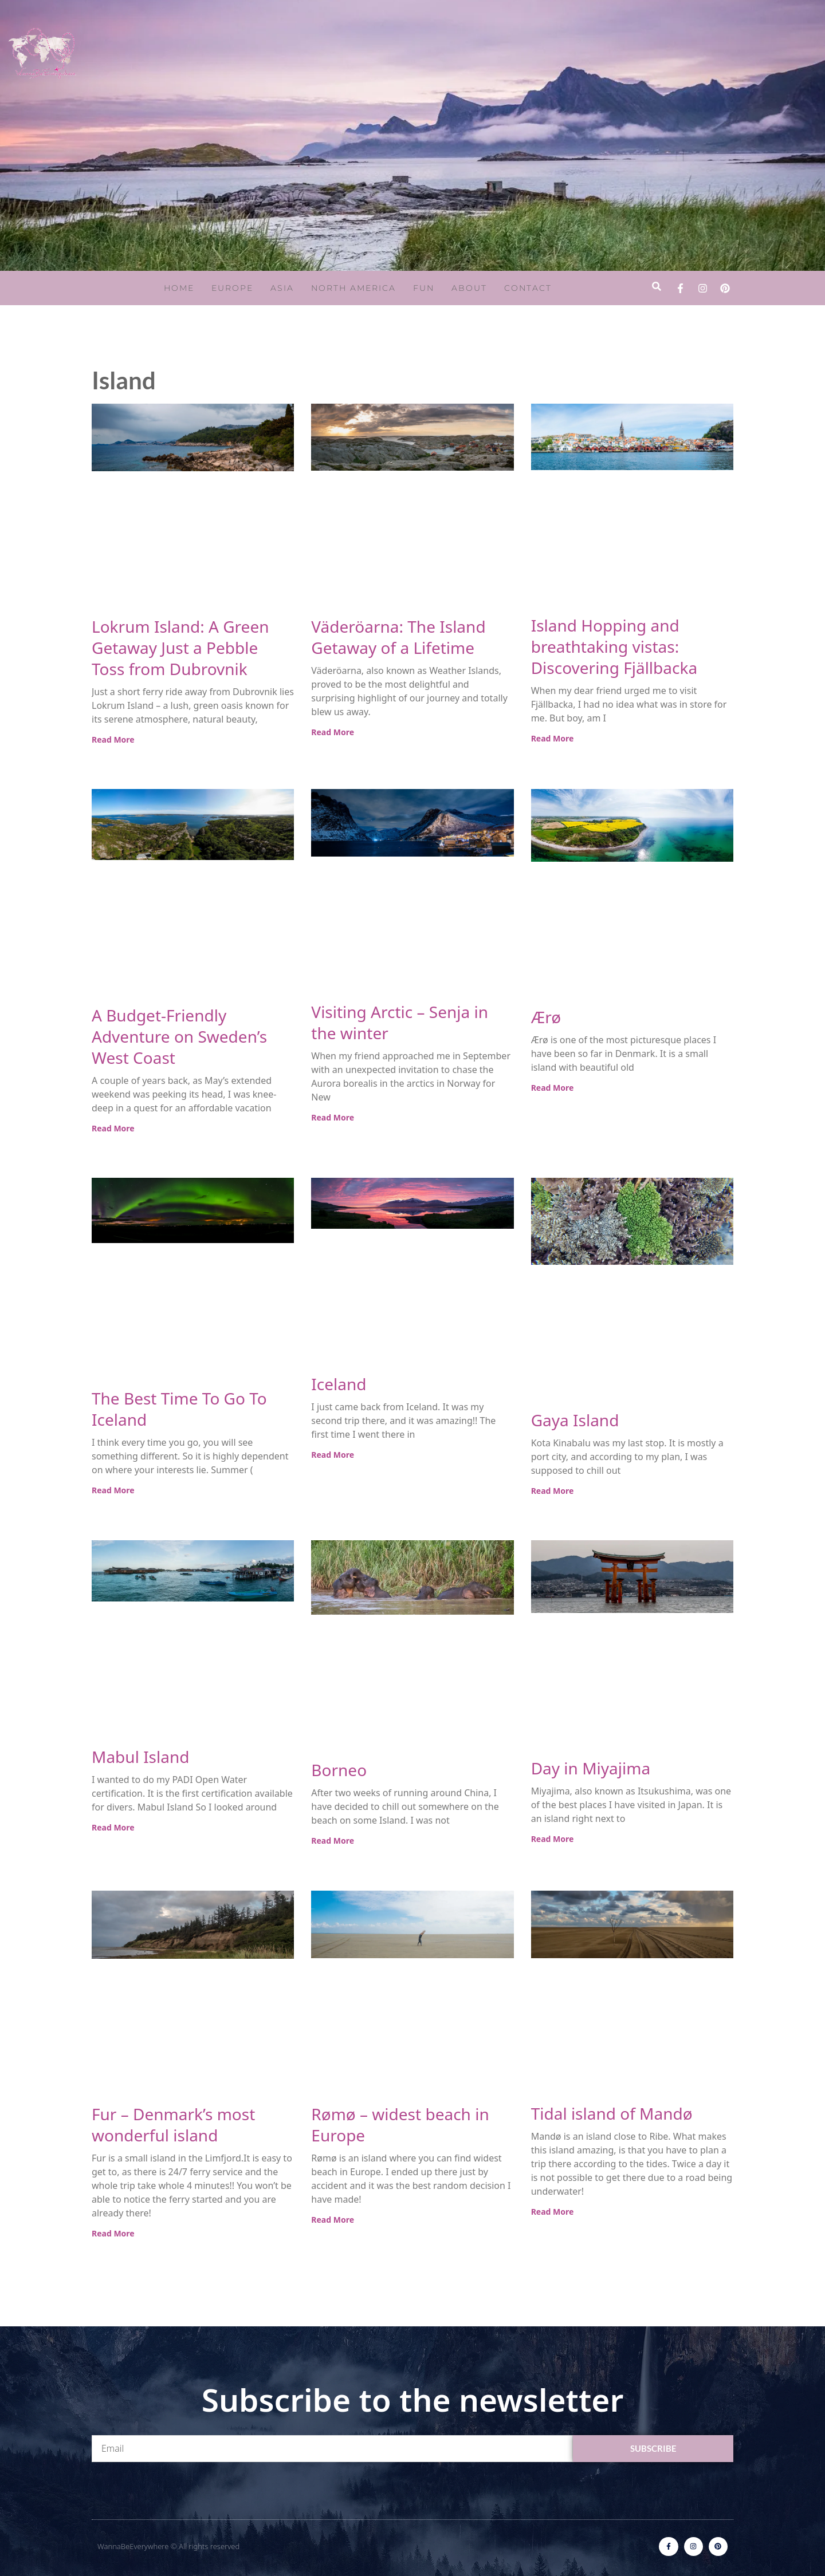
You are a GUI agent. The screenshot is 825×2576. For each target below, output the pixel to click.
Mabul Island (141, 1757)
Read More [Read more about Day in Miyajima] (552, 1838)
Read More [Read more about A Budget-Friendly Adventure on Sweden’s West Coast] (113, 1128)
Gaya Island (575, 1420)
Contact (528, 288)
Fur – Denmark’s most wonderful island (173, 2124)
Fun (423, 288)
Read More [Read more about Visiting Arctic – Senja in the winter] (332, 1117)
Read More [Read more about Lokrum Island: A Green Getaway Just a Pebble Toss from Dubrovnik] (113, 739)
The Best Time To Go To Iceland (179, 1408)
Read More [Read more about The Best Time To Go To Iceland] (113, 1490)
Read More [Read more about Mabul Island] (113, 1827)
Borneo (339, 1770)
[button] (656, 286)
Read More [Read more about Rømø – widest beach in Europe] (332, 2219)
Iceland (338, 1384)
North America (353, 288)
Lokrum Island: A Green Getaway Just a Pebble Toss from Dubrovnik (180, 648)
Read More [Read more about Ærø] (552, 1087)
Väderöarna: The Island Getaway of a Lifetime (398, 637)
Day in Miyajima (590, 1768)
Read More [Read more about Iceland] (332, 1454)
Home (179, 288)
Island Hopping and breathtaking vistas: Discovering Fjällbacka (614, 646)
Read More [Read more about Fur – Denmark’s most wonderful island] (113, 2233)
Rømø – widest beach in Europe (400, 2124)
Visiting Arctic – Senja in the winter (399, 1022)
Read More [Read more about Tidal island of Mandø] (552, 2211)
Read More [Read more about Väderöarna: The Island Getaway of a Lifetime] (332, 732)
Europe (232, 288)
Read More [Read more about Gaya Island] (552, 1490)
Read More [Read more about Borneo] (332, 1840)
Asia (282, 288)
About (469, 288)
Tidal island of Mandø (612, 2113)
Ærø (546, 1017)
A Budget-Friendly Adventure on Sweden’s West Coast (179, 1036)
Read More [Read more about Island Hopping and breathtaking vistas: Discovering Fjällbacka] (552, 738)
